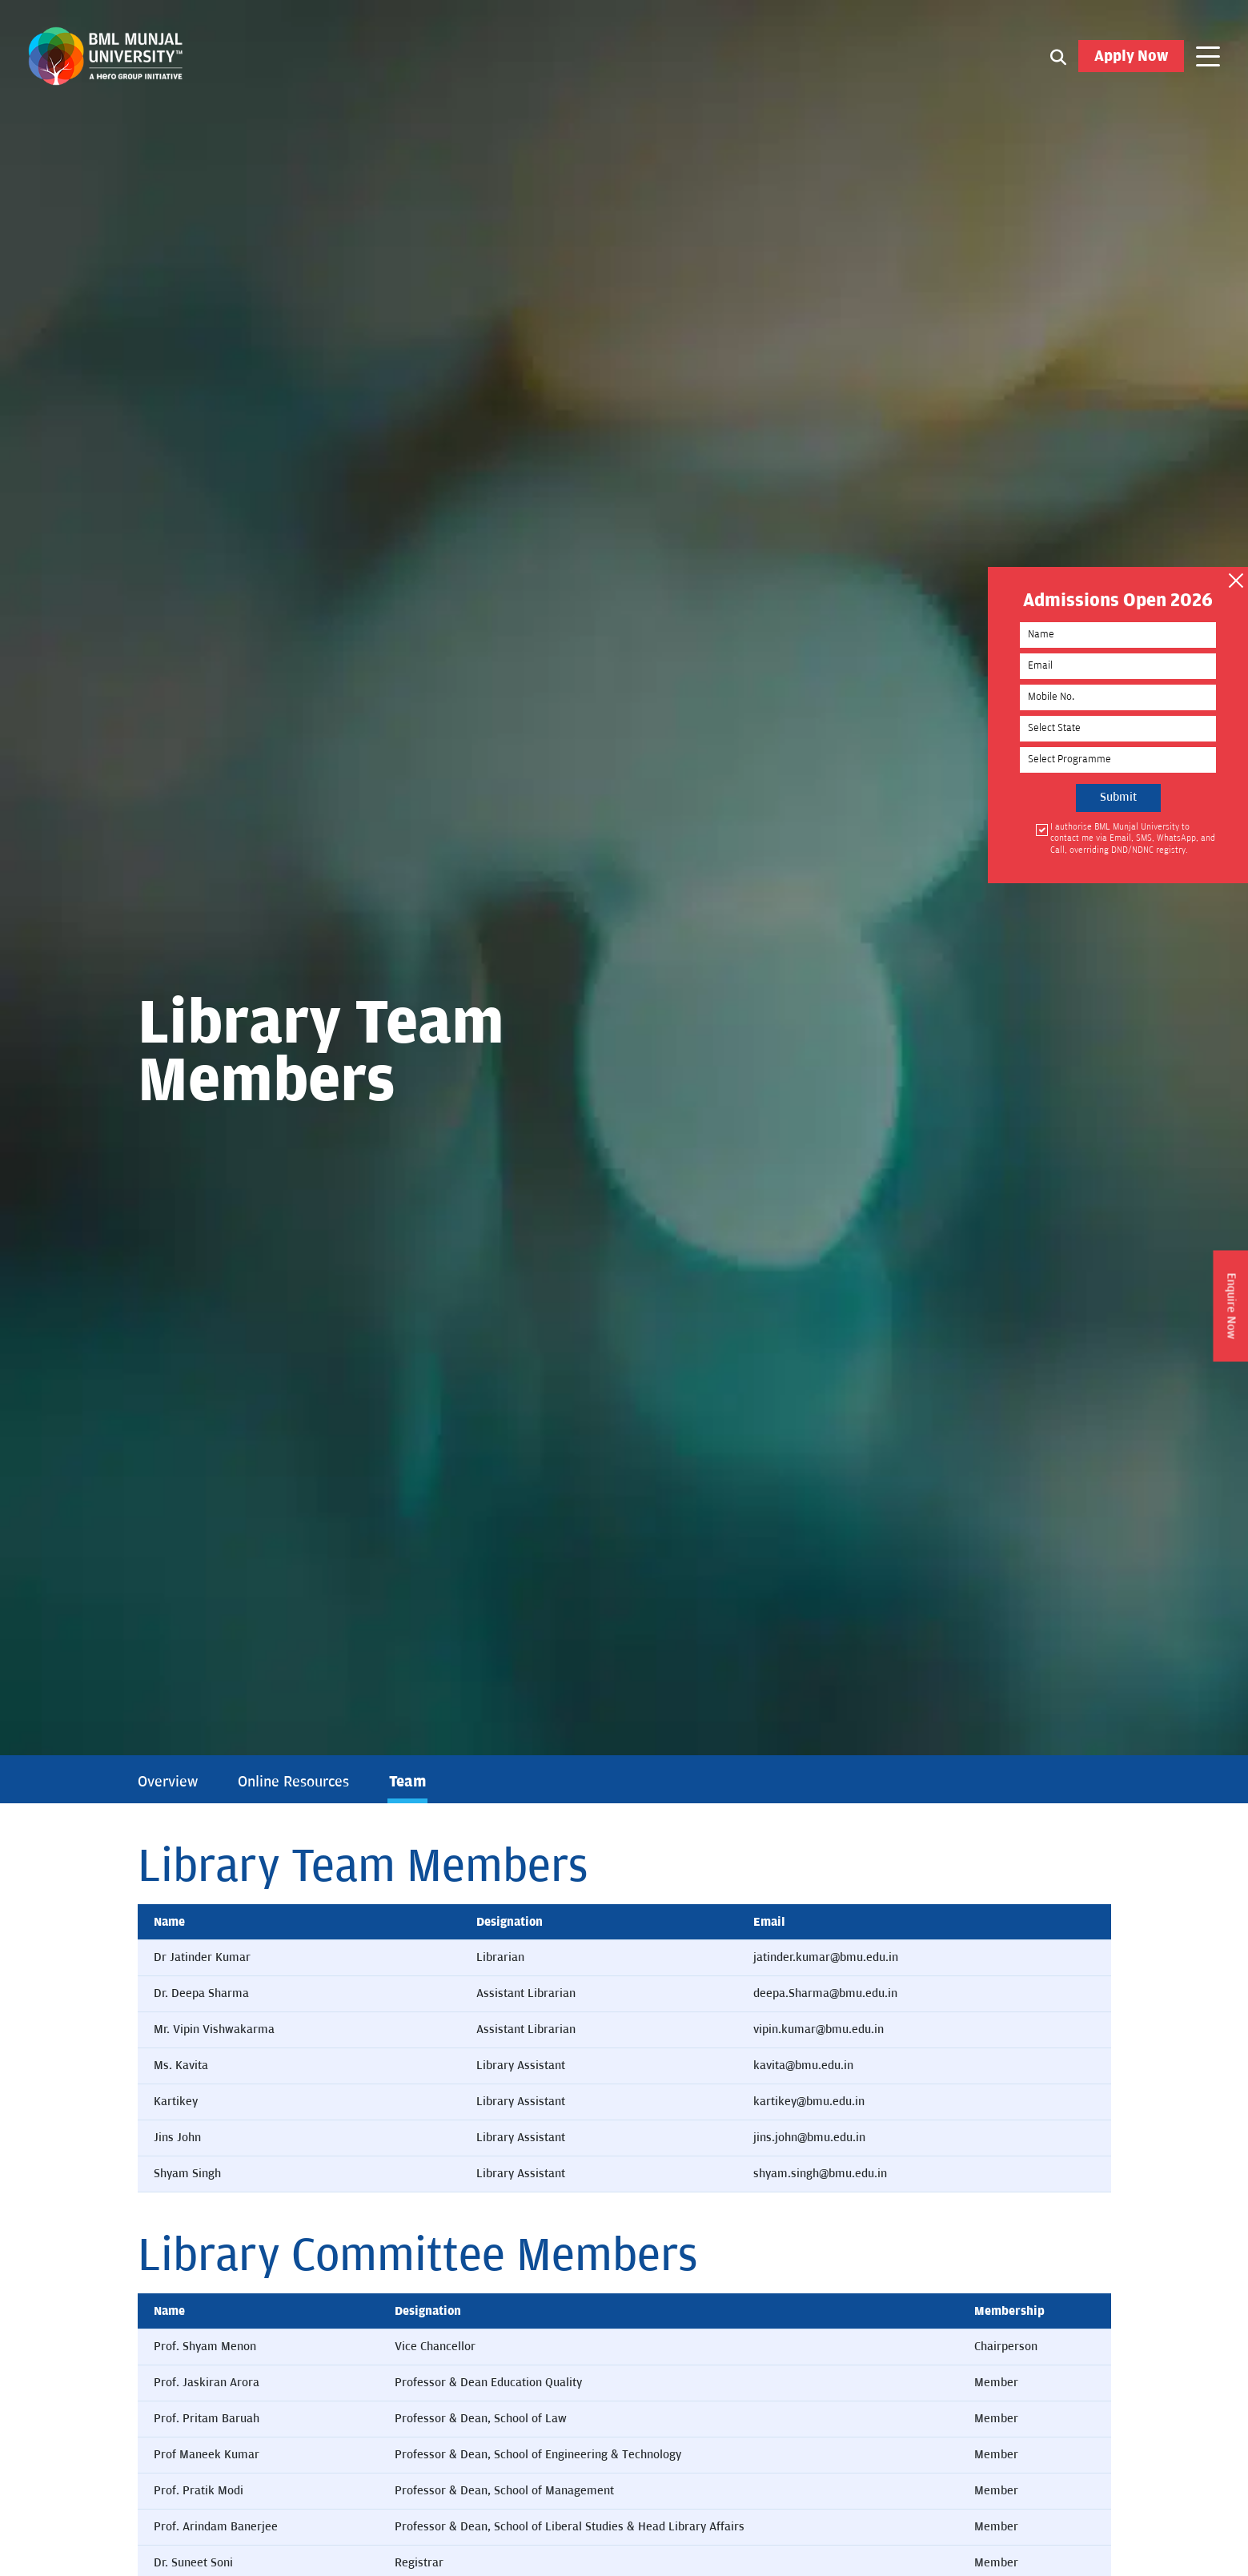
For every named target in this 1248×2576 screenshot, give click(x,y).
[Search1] (1058, 56)
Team (408, 1781)
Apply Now (1131, 56)
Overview (168, 1781)
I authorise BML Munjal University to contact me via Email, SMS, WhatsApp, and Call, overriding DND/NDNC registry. (1132, 838)
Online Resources (293, 1781)
